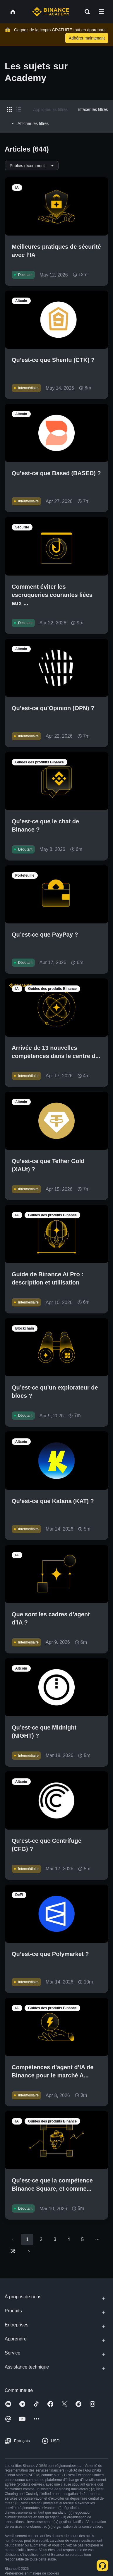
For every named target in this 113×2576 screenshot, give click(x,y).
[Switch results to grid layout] (9, 109)
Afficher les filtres (29, 123)
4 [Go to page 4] (68, 2239)
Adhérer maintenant (87, 38)
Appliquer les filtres (50, 109)
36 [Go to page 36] (13, 2251)
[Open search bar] (85, 11)
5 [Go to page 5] (82, 2239)
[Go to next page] (29, 2251)
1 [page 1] (27, 2239)
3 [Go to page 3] (55, 2239)
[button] (101, 11)
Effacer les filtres (93, 109)
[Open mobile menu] (101, 11)
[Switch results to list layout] (18, 109)
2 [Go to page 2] (41, 2239)
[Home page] (50, 11)
